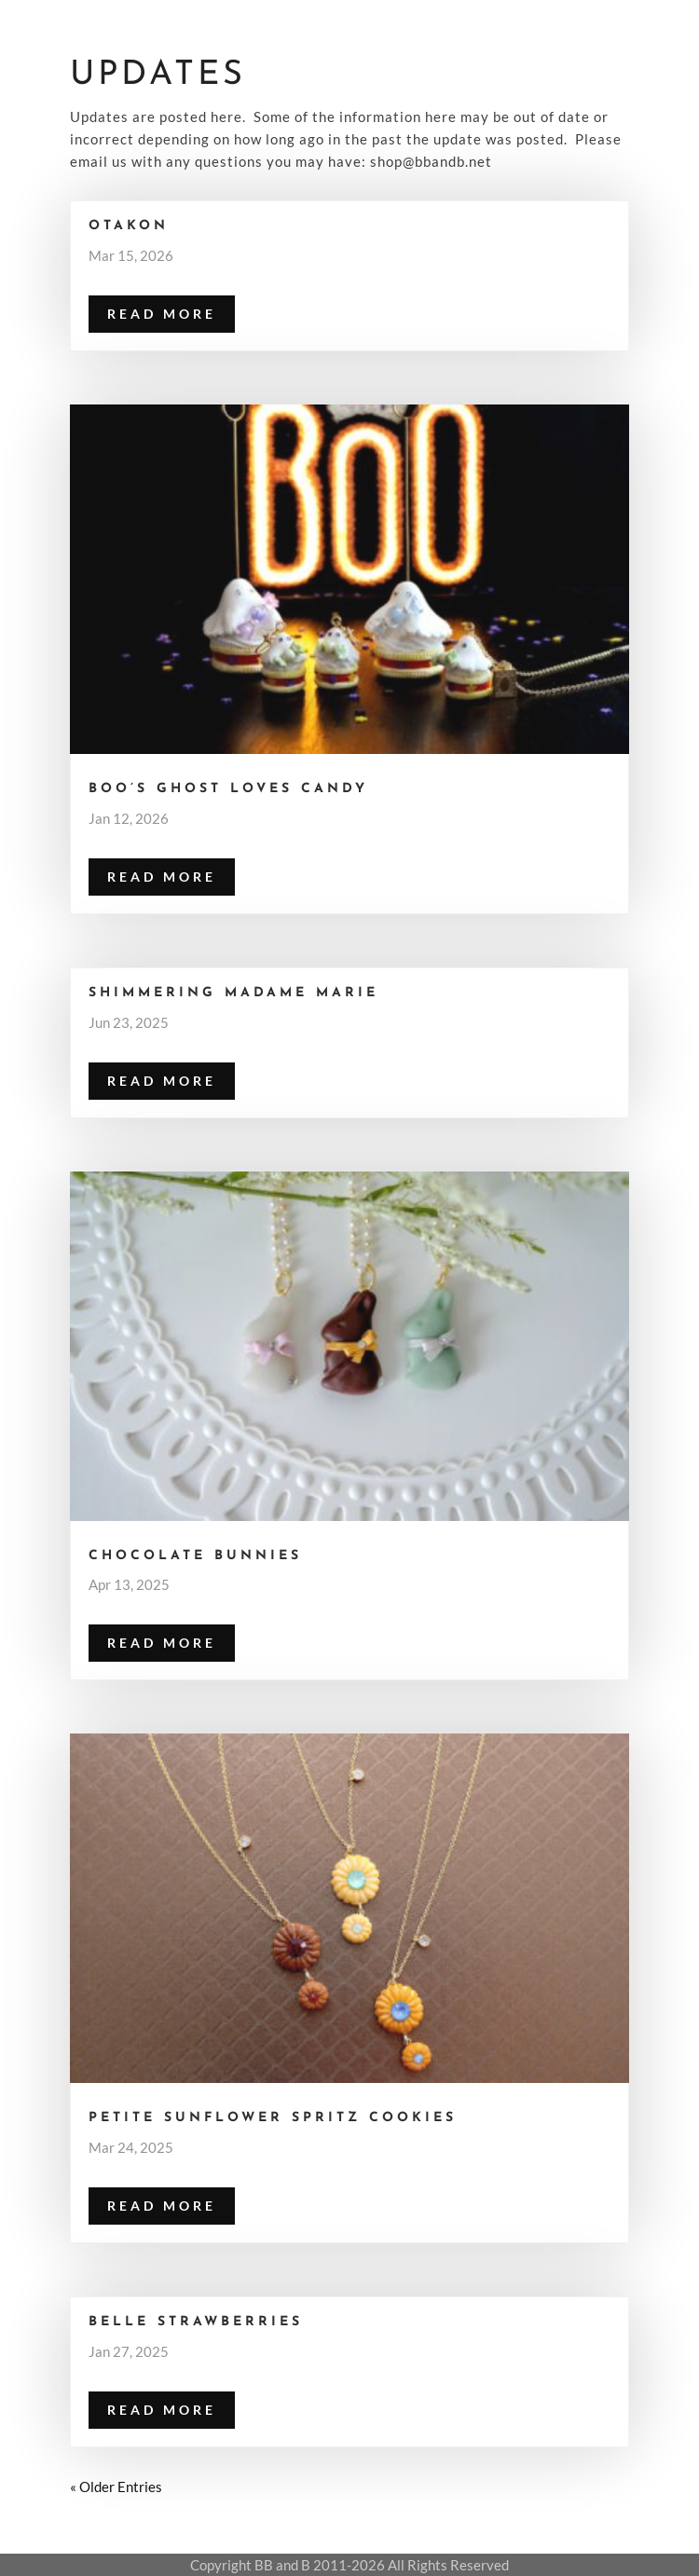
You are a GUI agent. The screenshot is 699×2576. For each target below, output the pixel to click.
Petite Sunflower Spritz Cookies (273, 2118)
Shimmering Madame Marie (233, 993)
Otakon (129, 226)
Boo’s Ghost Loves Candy (228, 789)
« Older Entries (116, 2486)
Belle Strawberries (196, 2322)
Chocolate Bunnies (195, 1556)
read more (161, 314)
